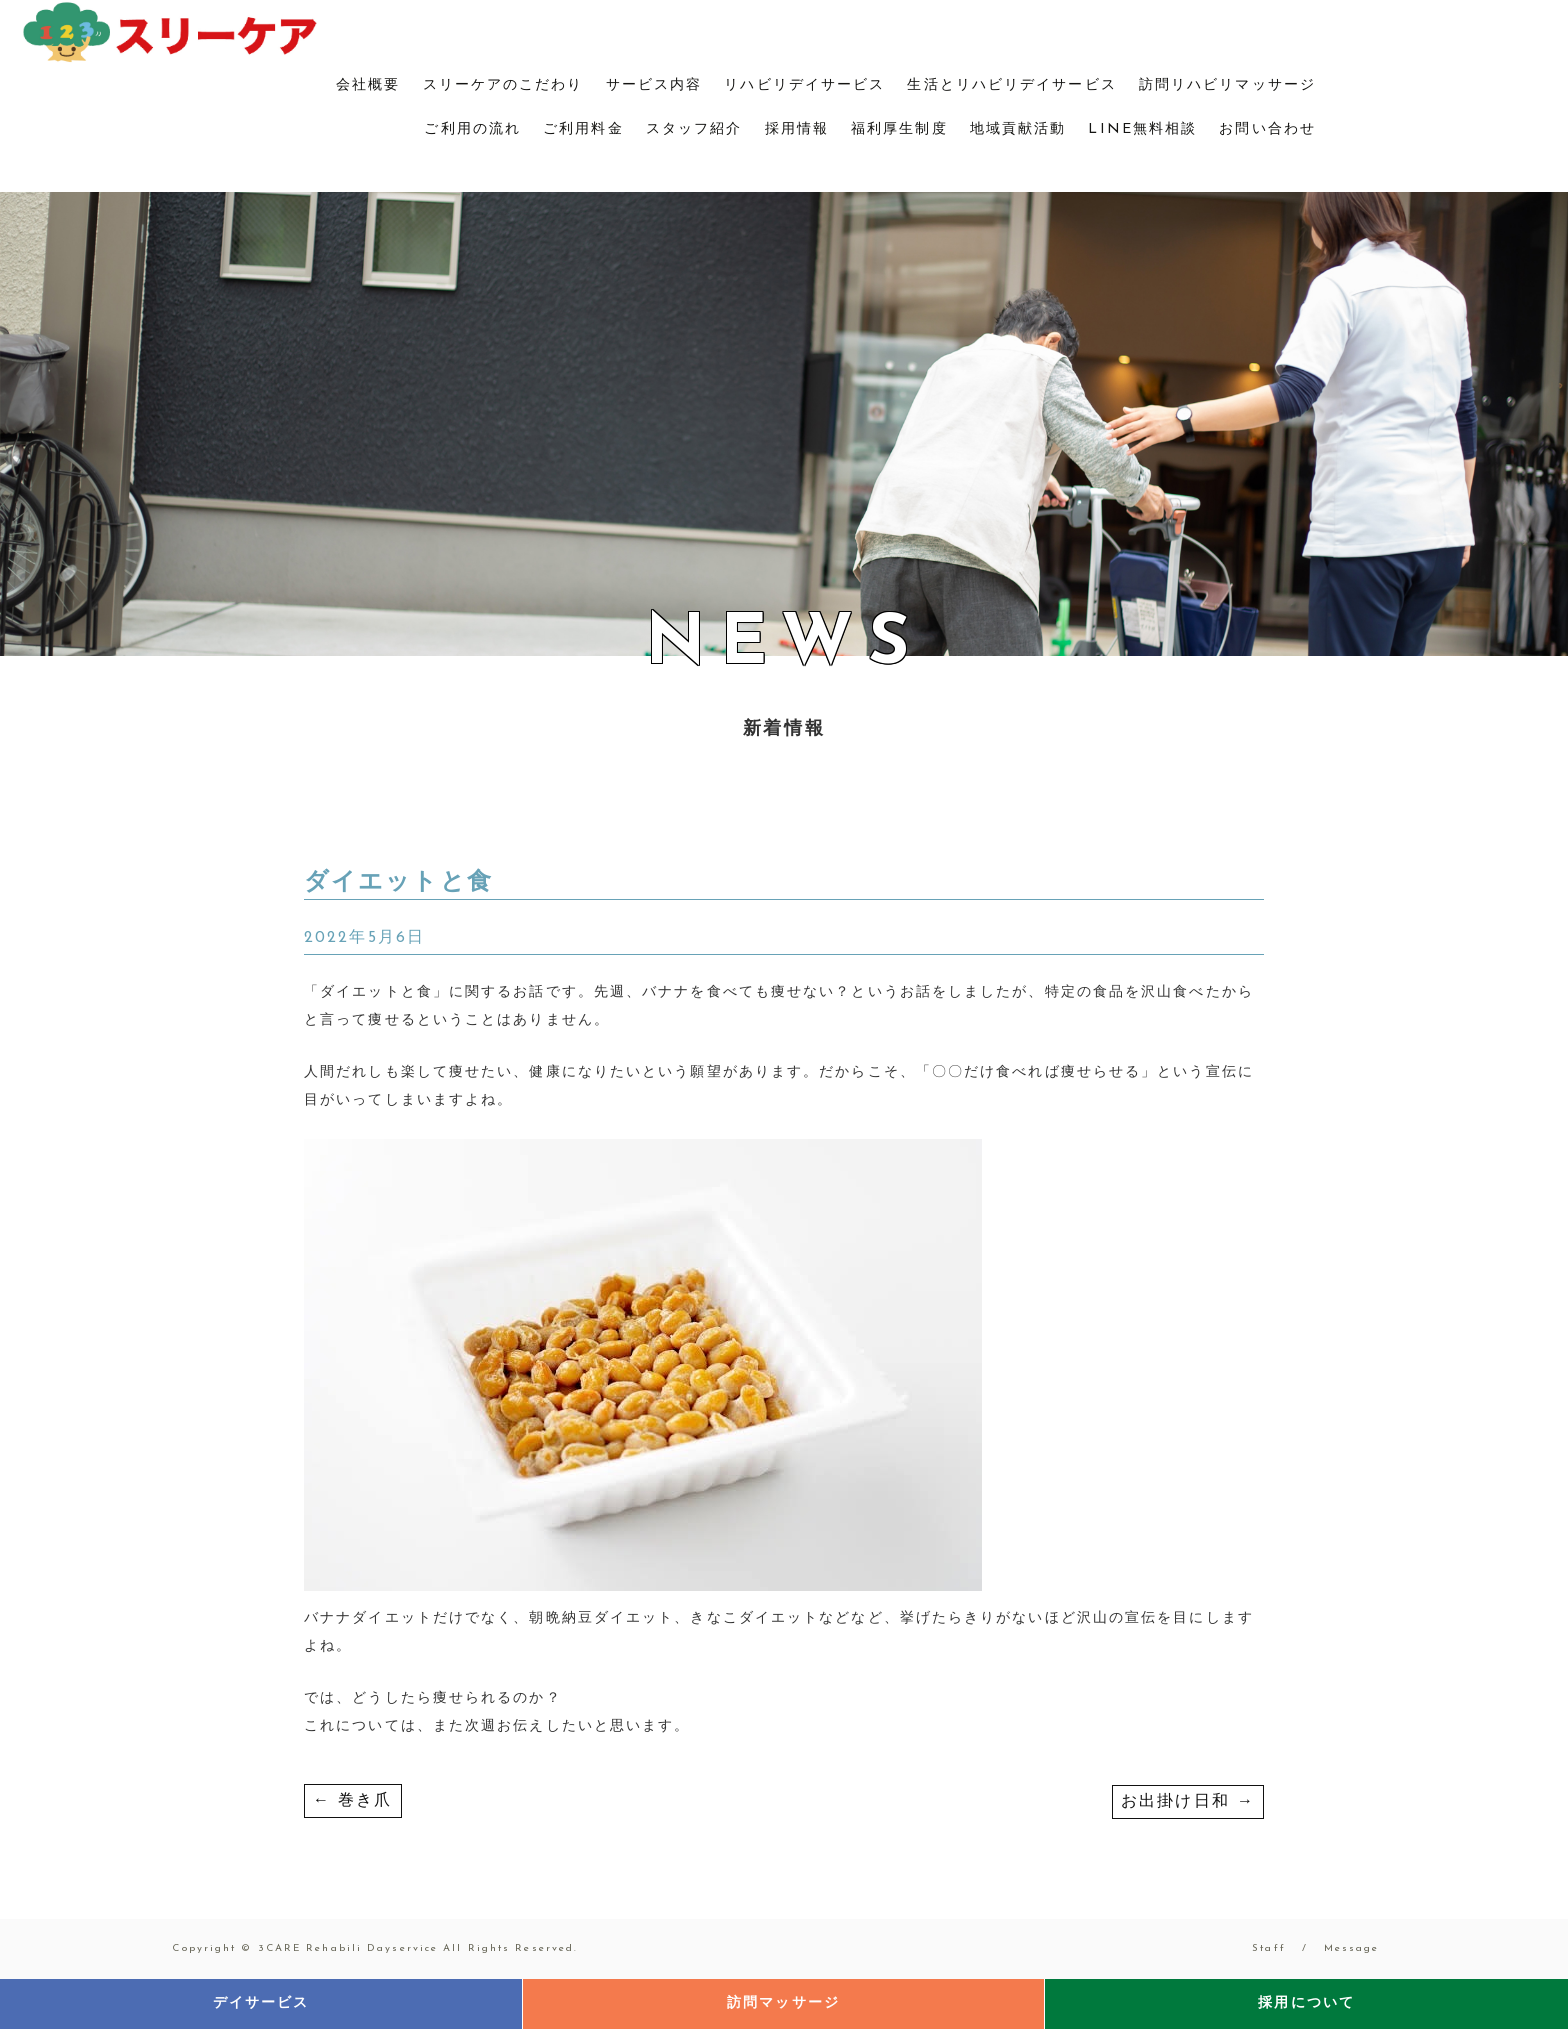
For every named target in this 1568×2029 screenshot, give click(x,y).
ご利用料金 (583, 129)
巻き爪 (353, 1801)
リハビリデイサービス (804, 85)
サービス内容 (654, 85)
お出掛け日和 (1188, 1802)
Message (1352, 1948)
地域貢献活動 (1018, 129)
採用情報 (797, 129)
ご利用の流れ (472, 129)
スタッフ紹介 (694, 129)
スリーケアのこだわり (503, 85)
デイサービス (261, 2003)
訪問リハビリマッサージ (1227, 85)
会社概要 (368, 85)
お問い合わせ (1267, 129)
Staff (1269, 1948)
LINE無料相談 (1142, 129)
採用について (1306, 2003)
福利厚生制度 (899, 129)
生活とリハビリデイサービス (1011, 85)
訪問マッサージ (783, 2003)
